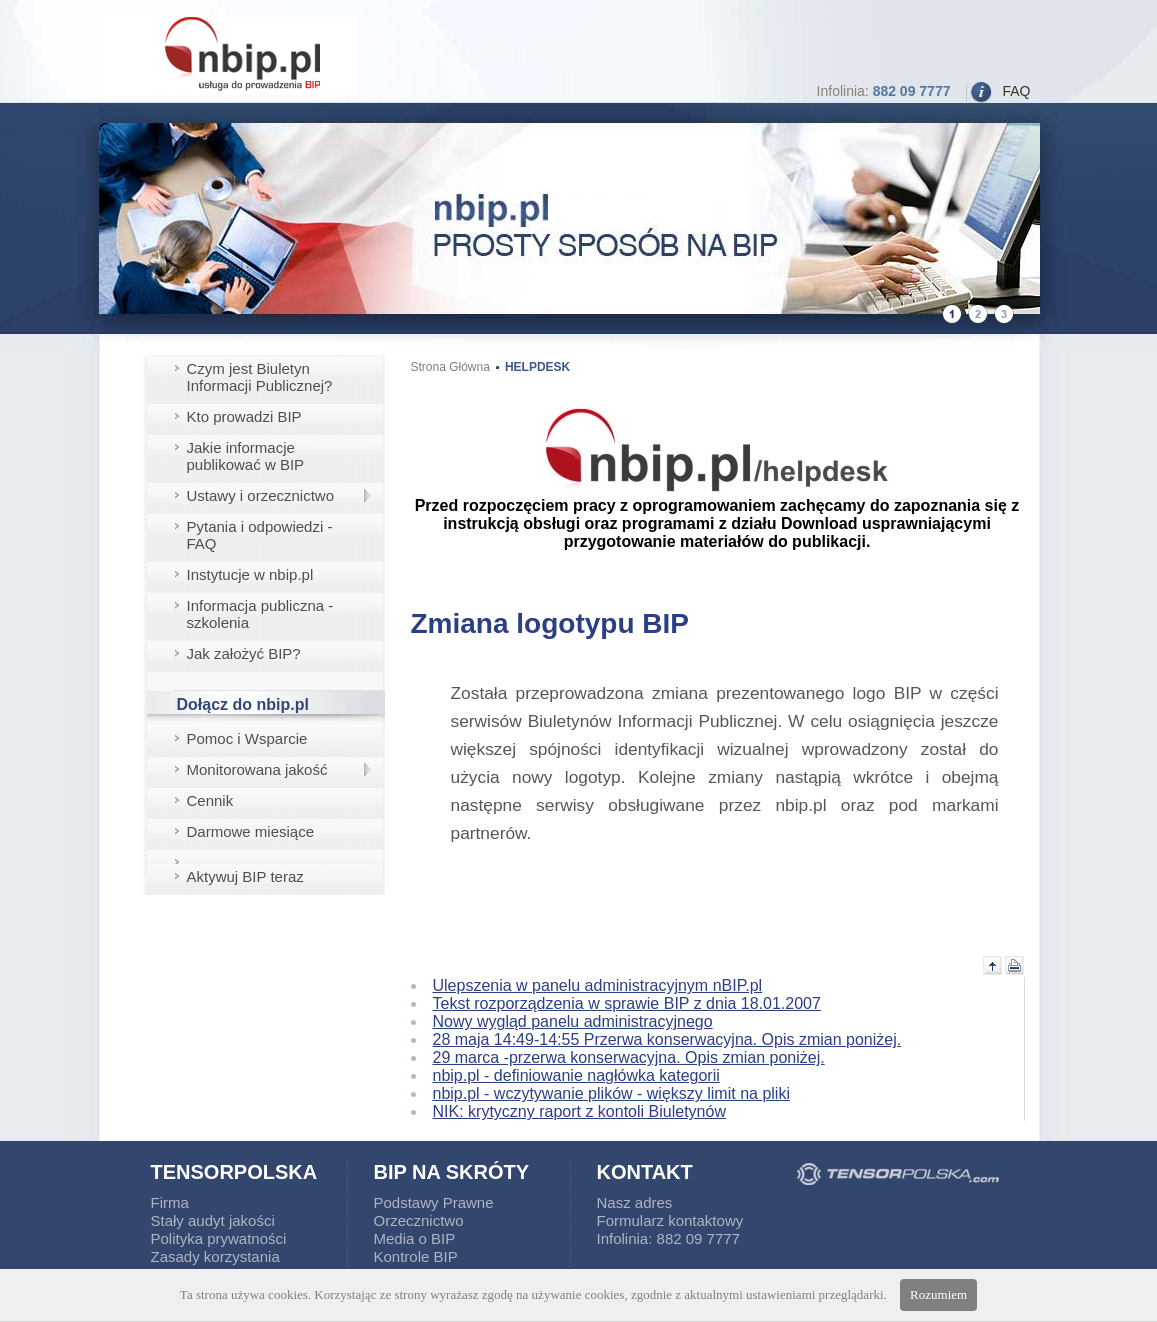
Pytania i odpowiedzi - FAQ (260, 535)
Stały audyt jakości (213, 1220)
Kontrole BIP (416, 1256)
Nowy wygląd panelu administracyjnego (573, 1021)
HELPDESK (537, 367)
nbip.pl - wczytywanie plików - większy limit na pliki (611, 1093)
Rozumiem (938, 1294)
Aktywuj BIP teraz (245, 876)
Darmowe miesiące (251, 831)
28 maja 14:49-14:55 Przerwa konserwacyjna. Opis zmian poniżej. (667, 1039)
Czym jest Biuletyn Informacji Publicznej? (260, 377)
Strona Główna (450, 367)
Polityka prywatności (219, 1238)
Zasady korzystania (215, 1256)
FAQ (1016, 91)
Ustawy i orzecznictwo (261, 495)
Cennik (210, 800)
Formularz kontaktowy (670, 1220)
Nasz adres (635, 1202)
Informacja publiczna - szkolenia (260, 614)
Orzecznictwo (419, 1220)
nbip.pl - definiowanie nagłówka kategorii (576, 1075)
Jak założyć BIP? (244, 653)
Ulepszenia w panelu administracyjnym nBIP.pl (598, 985)
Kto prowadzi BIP (244, 416)
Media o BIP (415, 1238)
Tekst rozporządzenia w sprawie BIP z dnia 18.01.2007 (627, 1003)
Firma (170, 1202)
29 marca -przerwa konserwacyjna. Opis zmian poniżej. (629, 1057)
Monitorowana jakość (257, 769)
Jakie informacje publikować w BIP (246, 456)
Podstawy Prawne (434, 1202)
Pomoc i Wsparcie (247, 738)
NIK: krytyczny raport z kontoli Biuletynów (579, 1111)
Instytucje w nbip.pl (250, 574)
